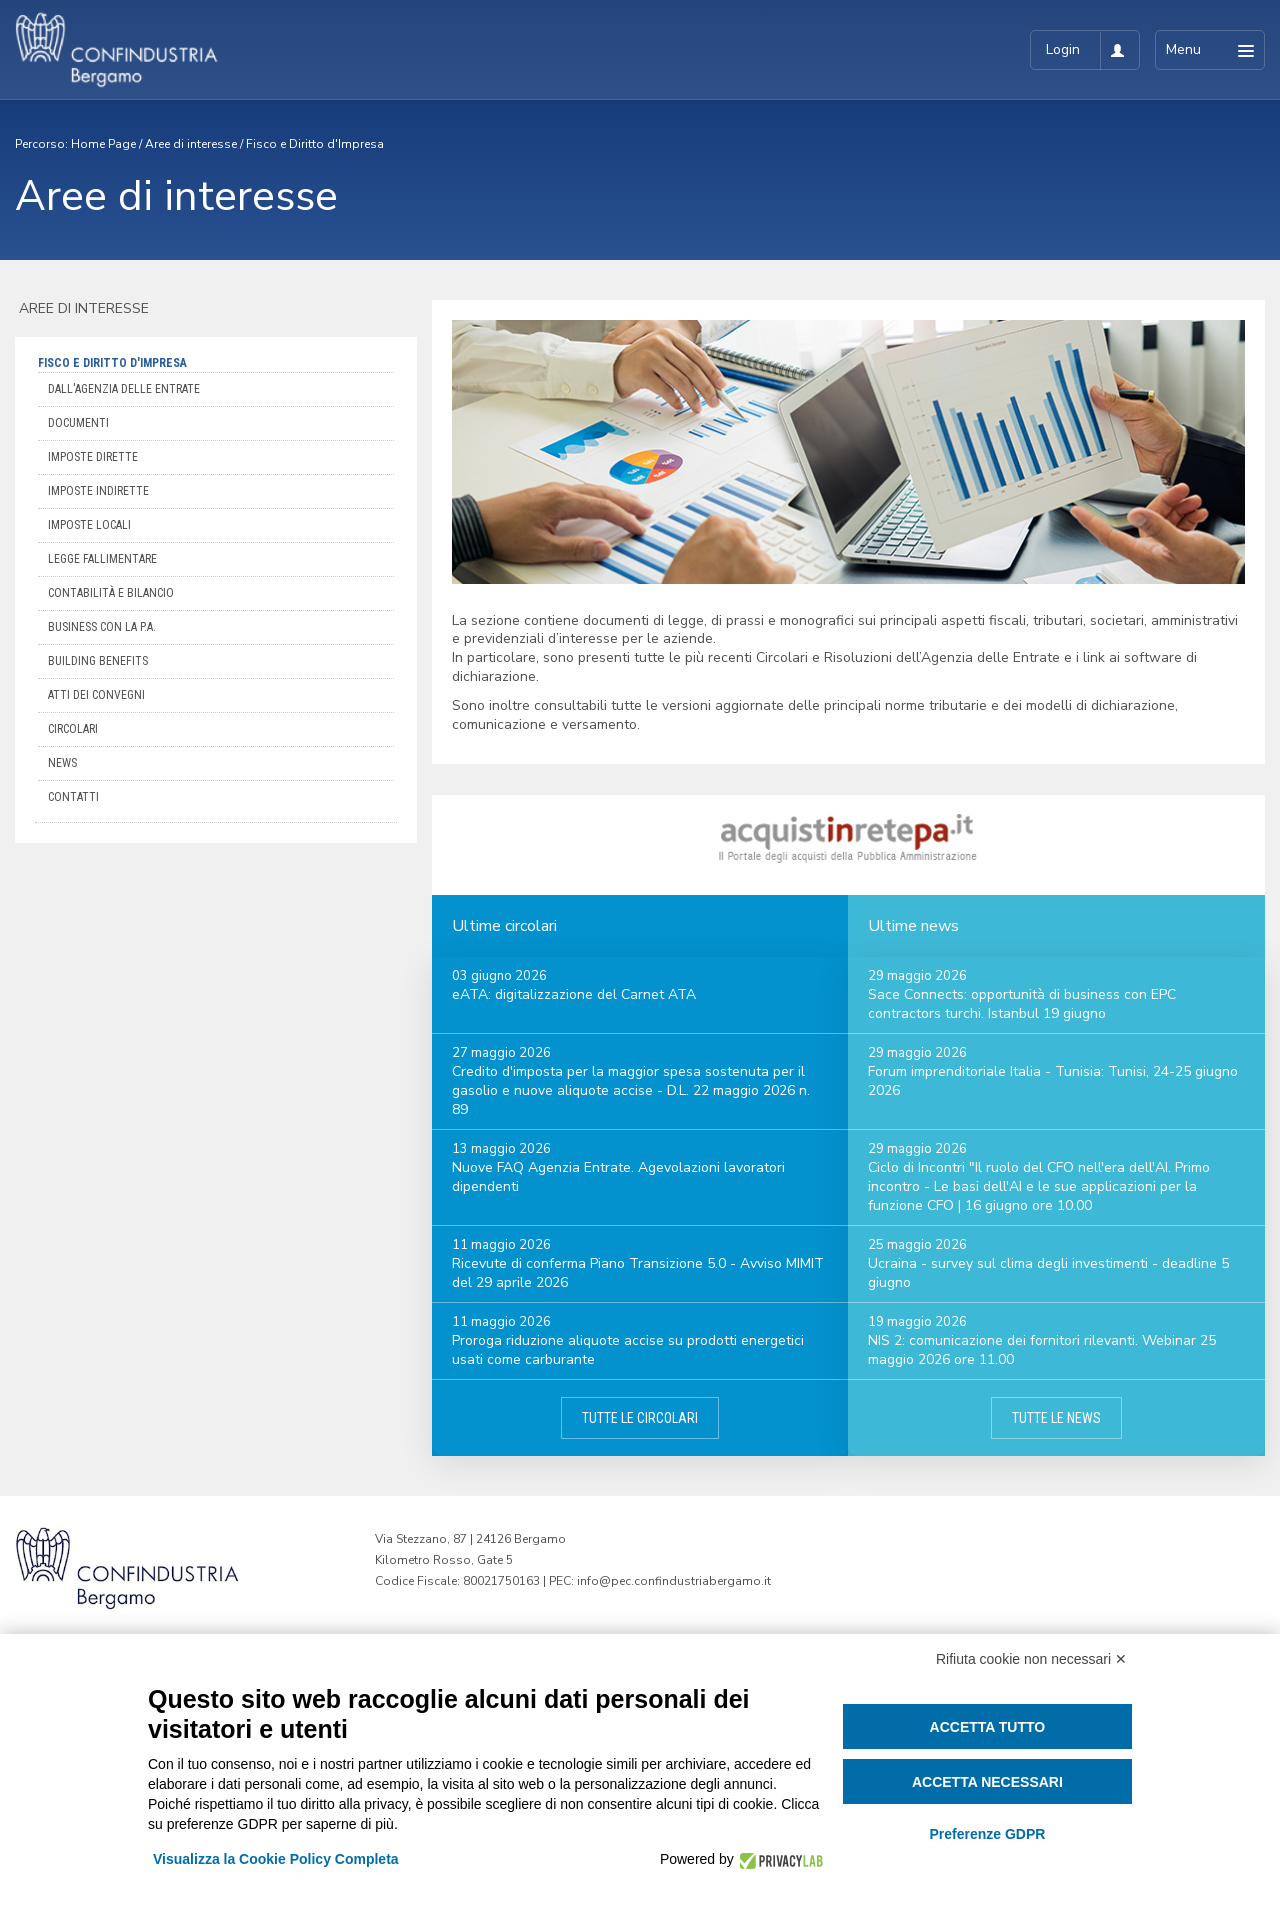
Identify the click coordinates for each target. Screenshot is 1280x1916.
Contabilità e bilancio (111, 593)
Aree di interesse (191, 144)
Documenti (78, 423)
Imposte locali (89, 525)
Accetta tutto (988, 1727)
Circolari (73, 729)
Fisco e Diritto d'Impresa (315, 144)
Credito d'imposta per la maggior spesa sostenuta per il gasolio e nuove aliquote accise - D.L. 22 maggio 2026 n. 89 (631, 1090)
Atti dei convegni (96, 695)
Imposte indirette (98, 491)
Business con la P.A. (102, 627)
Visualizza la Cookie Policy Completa (276, 1859)
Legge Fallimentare (102, 559)
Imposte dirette (93, 457)
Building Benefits (98, 661)
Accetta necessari (987, 1782)
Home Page (103, 144)
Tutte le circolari (640, 1418)
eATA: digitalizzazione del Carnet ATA (574, 994)
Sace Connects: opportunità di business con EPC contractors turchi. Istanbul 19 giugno (1022, 1004)
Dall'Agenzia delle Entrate (124, 389)
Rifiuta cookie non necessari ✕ (1031, 1659)
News (62, 763)
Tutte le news (1056, 1418)
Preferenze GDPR (987, 1834)
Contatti (73, 797)
